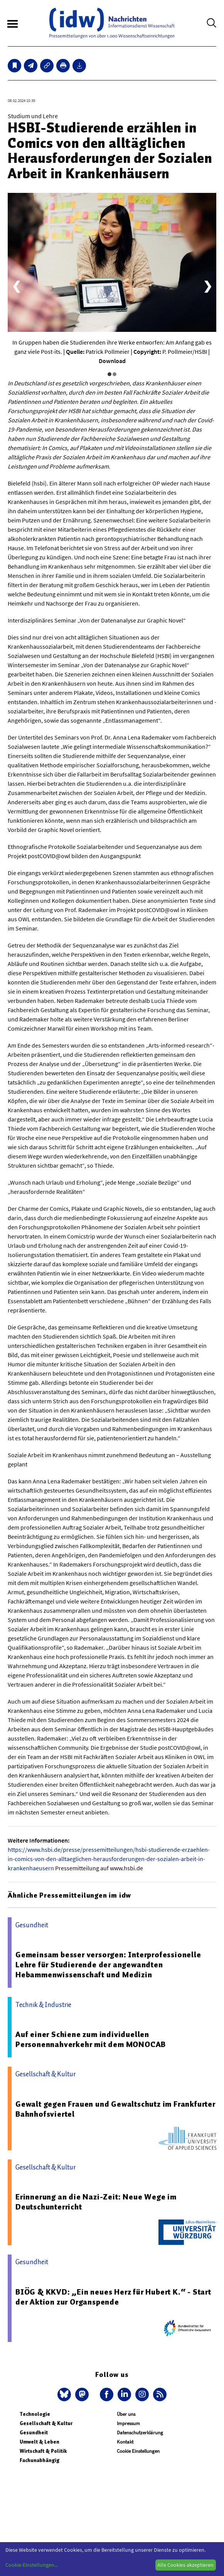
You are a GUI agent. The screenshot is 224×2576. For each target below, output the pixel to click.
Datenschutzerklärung (140, 2432)
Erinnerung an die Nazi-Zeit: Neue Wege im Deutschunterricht (96, 2202)
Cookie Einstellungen (138, 2451)
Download (112, 361)
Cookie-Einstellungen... (31, 2564)
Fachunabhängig (39, 2460)
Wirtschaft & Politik (43, 2451)
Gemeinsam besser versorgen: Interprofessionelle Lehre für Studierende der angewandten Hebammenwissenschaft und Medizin (108, 1964)
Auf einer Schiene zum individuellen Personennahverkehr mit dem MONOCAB (90, 2039)
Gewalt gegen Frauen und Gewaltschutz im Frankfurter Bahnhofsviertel (115, 2109)
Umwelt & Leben (39, 2441)
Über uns (126, 2414)
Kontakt (125, 2442)
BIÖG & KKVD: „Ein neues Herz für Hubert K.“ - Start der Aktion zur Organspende (113, 2297)
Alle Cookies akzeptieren (185, 2564)
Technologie (35, 2414)
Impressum (128, 2423)
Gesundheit (34, 2432)
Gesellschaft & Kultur (46, 2423)
